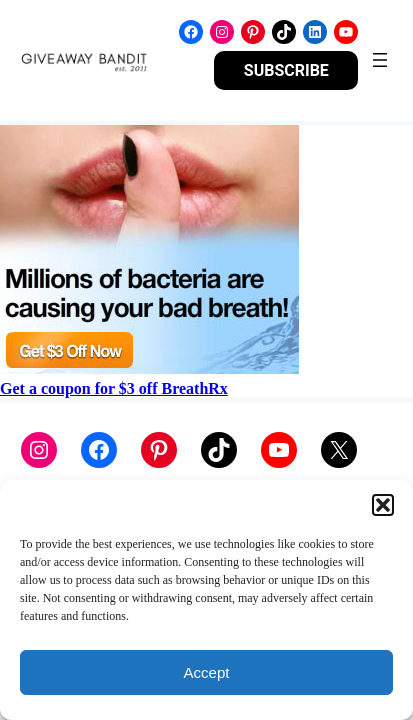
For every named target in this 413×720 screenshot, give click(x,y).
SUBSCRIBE (286, 70)
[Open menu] (380, 60)
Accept (207, 672)
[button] (383, 505)
